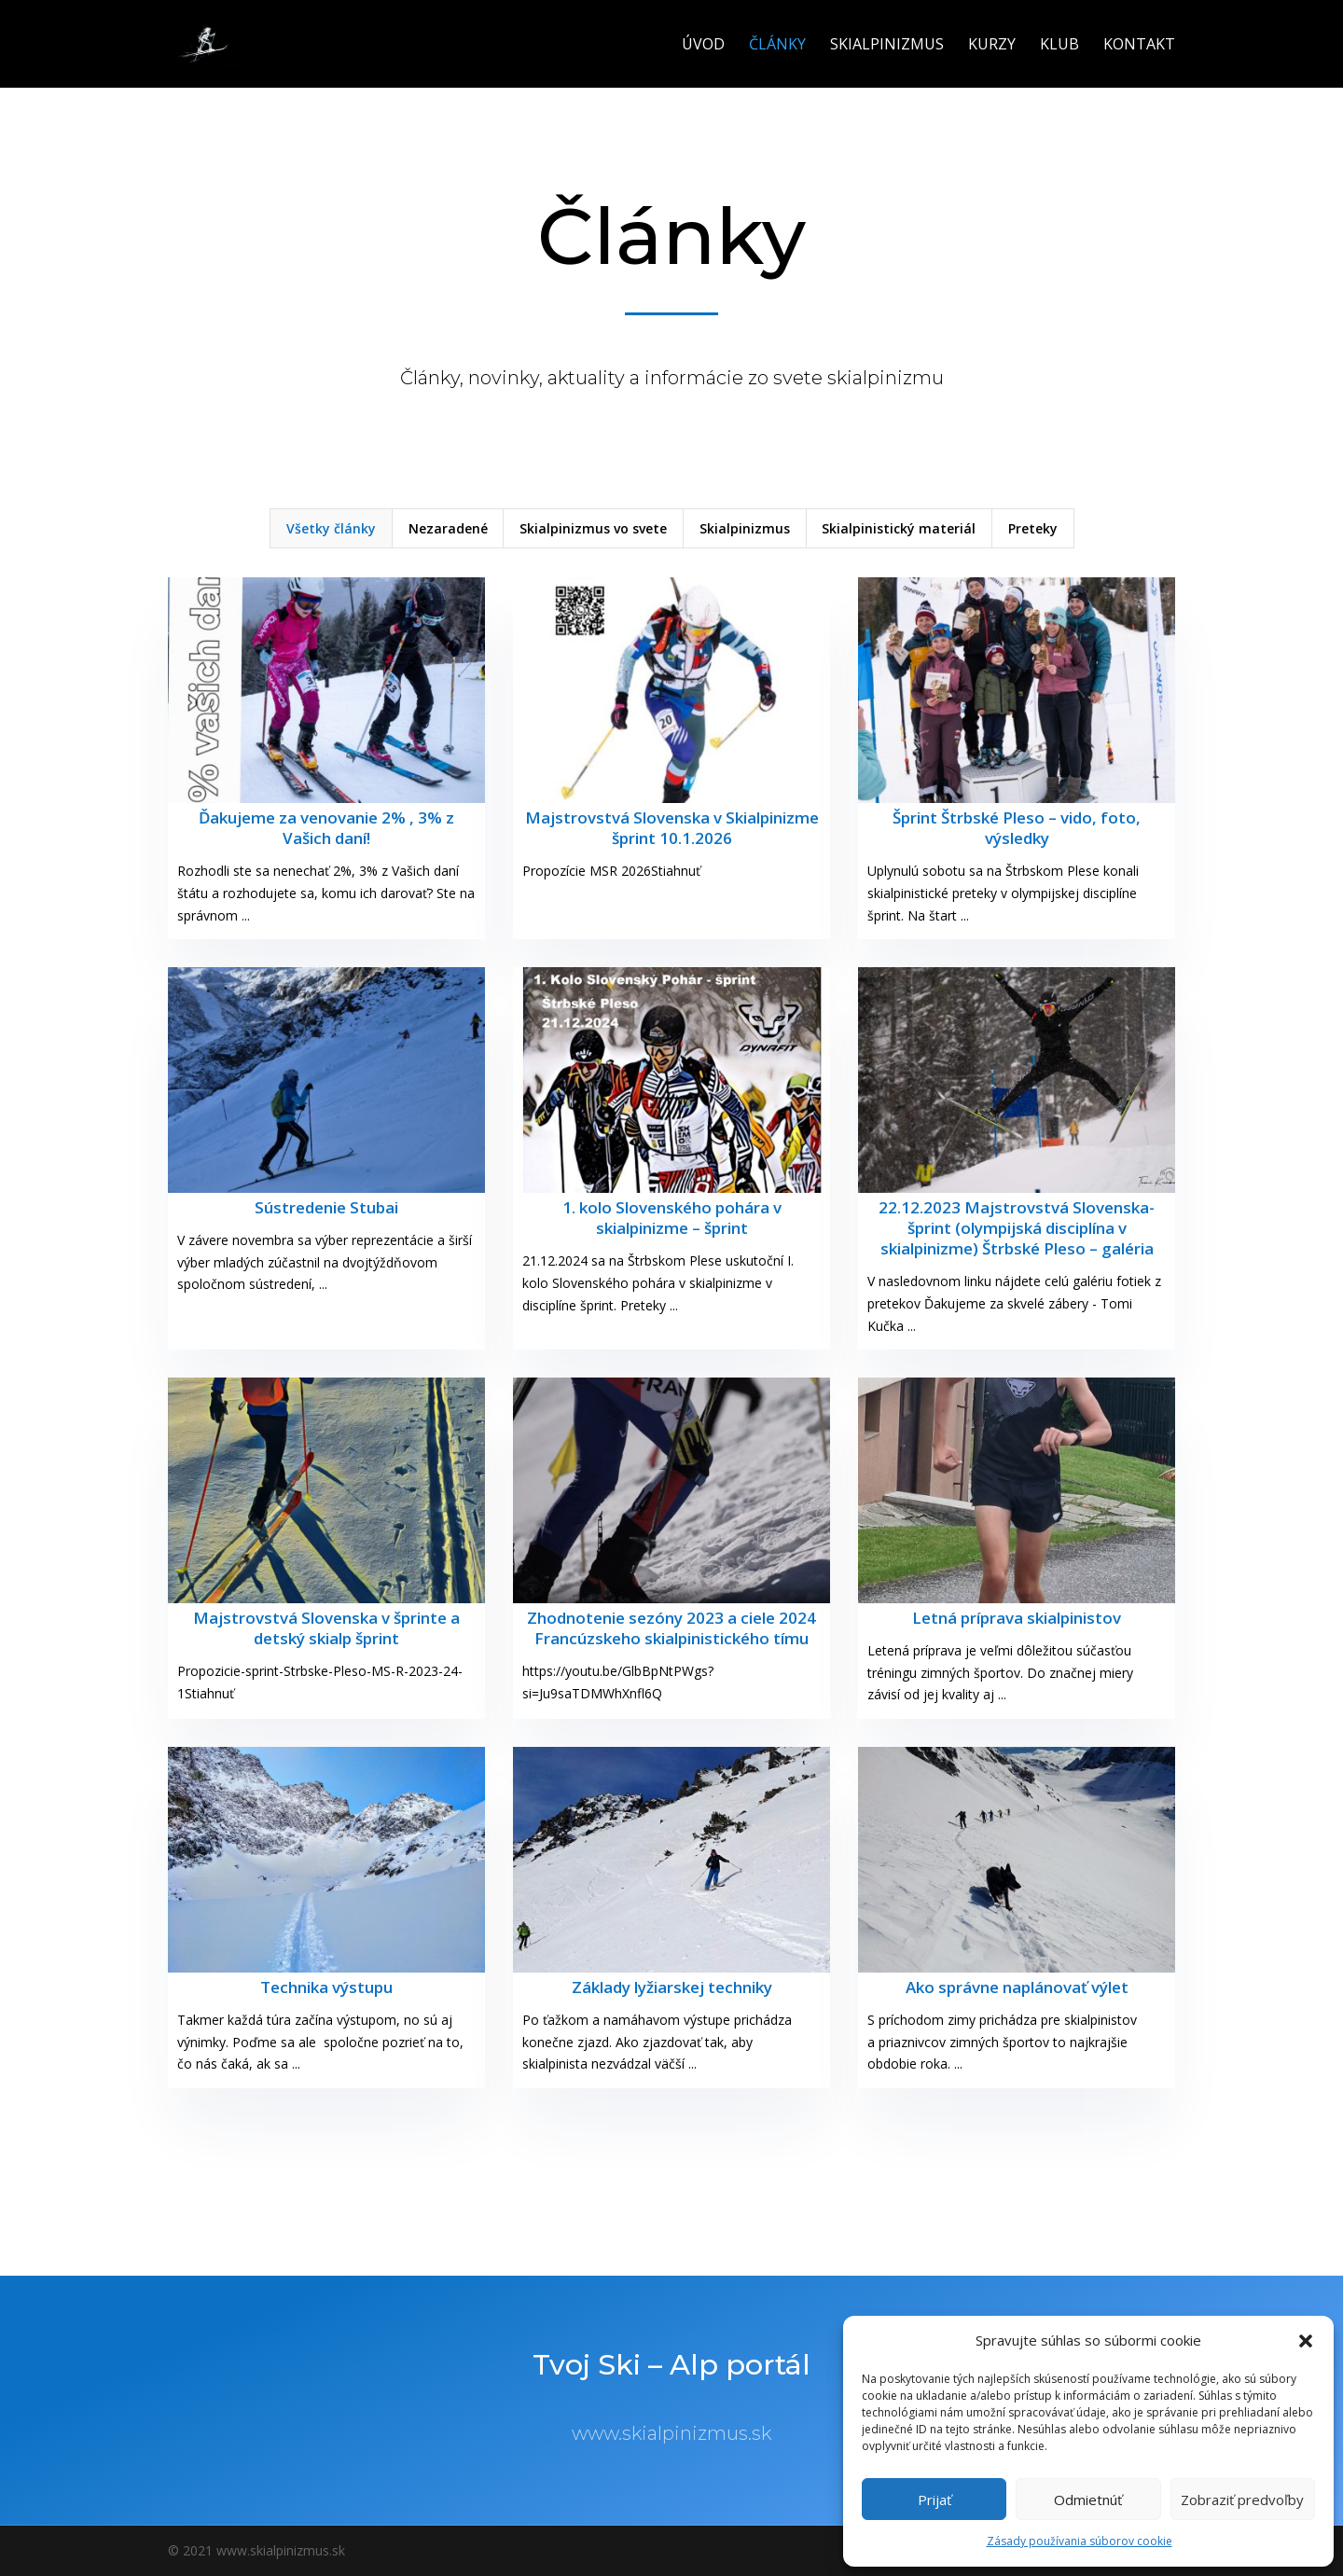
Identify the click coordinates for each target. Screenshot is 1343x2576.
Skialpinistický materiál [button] (899, 528)
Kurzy (992, 45)
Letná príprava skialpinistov (1016, 1617)
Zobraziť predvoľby (1242, 2499)
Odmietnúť (1088, 2499)
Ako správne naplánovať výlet (1017, 1987)
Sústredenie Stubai (326, 1207)
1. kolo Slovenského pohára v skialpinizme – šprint (672, 1218)
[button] (1305, 2341)
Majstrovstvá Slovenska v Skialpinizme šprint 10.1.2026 (672, 828)
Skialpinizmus (887, 45)
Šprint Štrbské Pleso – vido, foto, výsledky (1017, 828)
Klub (1059, 45)
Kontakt (1139, 45)
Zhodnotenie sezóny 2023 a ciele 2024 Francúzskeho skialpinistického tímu (671, 1628)
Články (777, 45)
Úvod (703, 45)
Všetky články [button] (331, 528)
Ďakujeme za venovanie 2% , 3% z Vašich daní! (326, 828)
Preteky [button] (1033, 528)
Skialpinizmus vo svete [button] (593, 528)
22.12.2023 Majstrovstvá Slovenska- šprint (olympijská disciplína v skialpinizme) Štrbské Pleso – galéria (1017, 1228)
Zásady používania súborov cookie (1079, 2541)
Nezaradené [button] (448, 528)
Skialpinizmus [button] (744, 528)
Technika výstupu (326, 1987)
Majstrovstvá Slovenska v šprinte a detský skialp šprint (326, 1628)
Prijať (934, 2499)
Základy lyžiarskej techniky (672, 1987)
